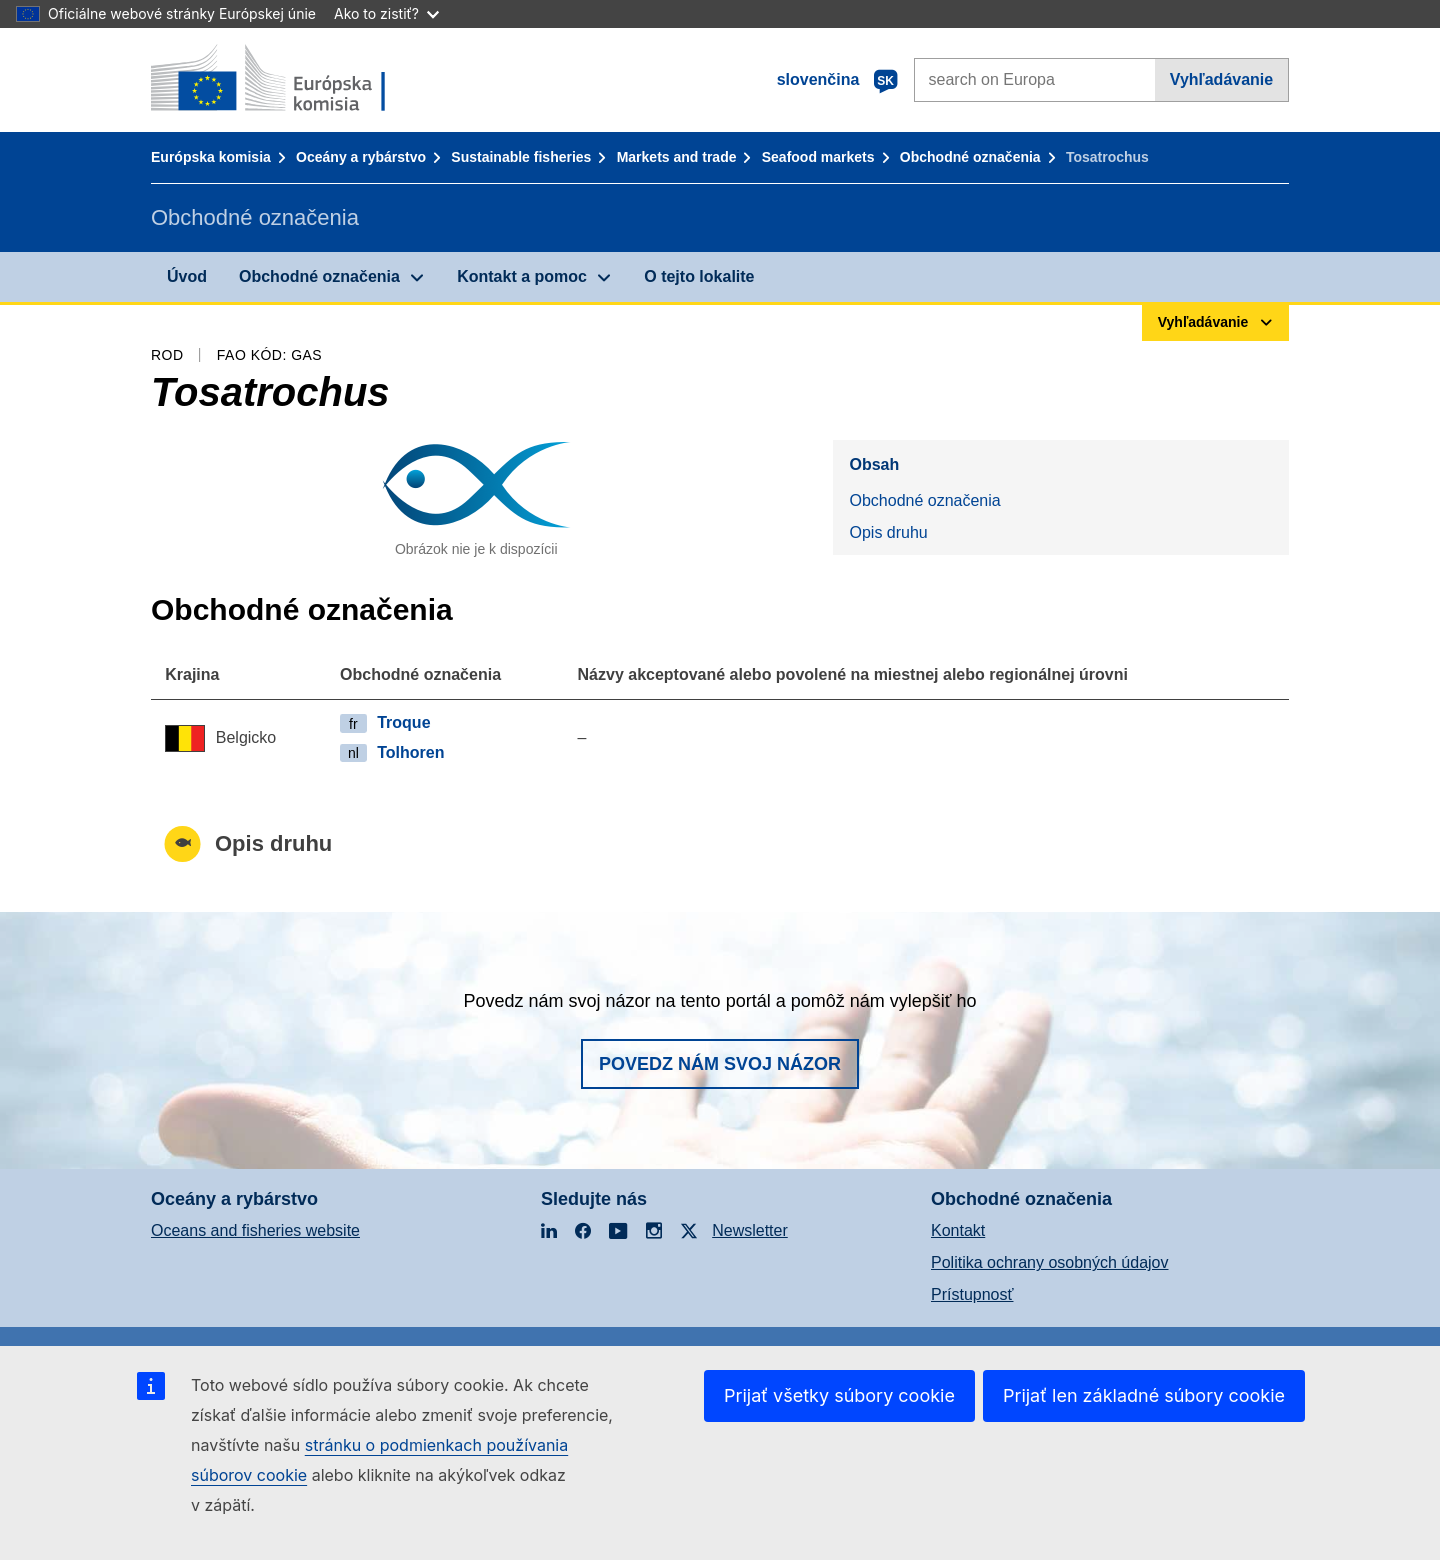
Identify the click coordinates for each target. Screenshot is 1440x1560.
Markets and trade (677, 157)
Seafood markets (818, 157)
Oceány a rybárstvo (361, 157)
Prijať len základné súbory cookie (1144, 1395)
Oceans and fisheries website (255, 1230)
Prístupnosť (972, 1294)
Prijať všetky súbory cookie (839, 1395)
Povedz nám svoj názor (720, 1064)
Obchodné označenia (970, 157)
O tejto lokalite (699, 276)
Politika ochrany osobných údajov (1049, 1262)
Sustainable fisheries (521, 157)
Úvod (187, 276)
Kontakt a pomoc (522, 276)
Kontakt (958, 1230)
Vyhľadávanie (1221, 79)
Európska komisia (211, 157)
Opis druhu (888, 532)
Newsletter (750, 1230)
